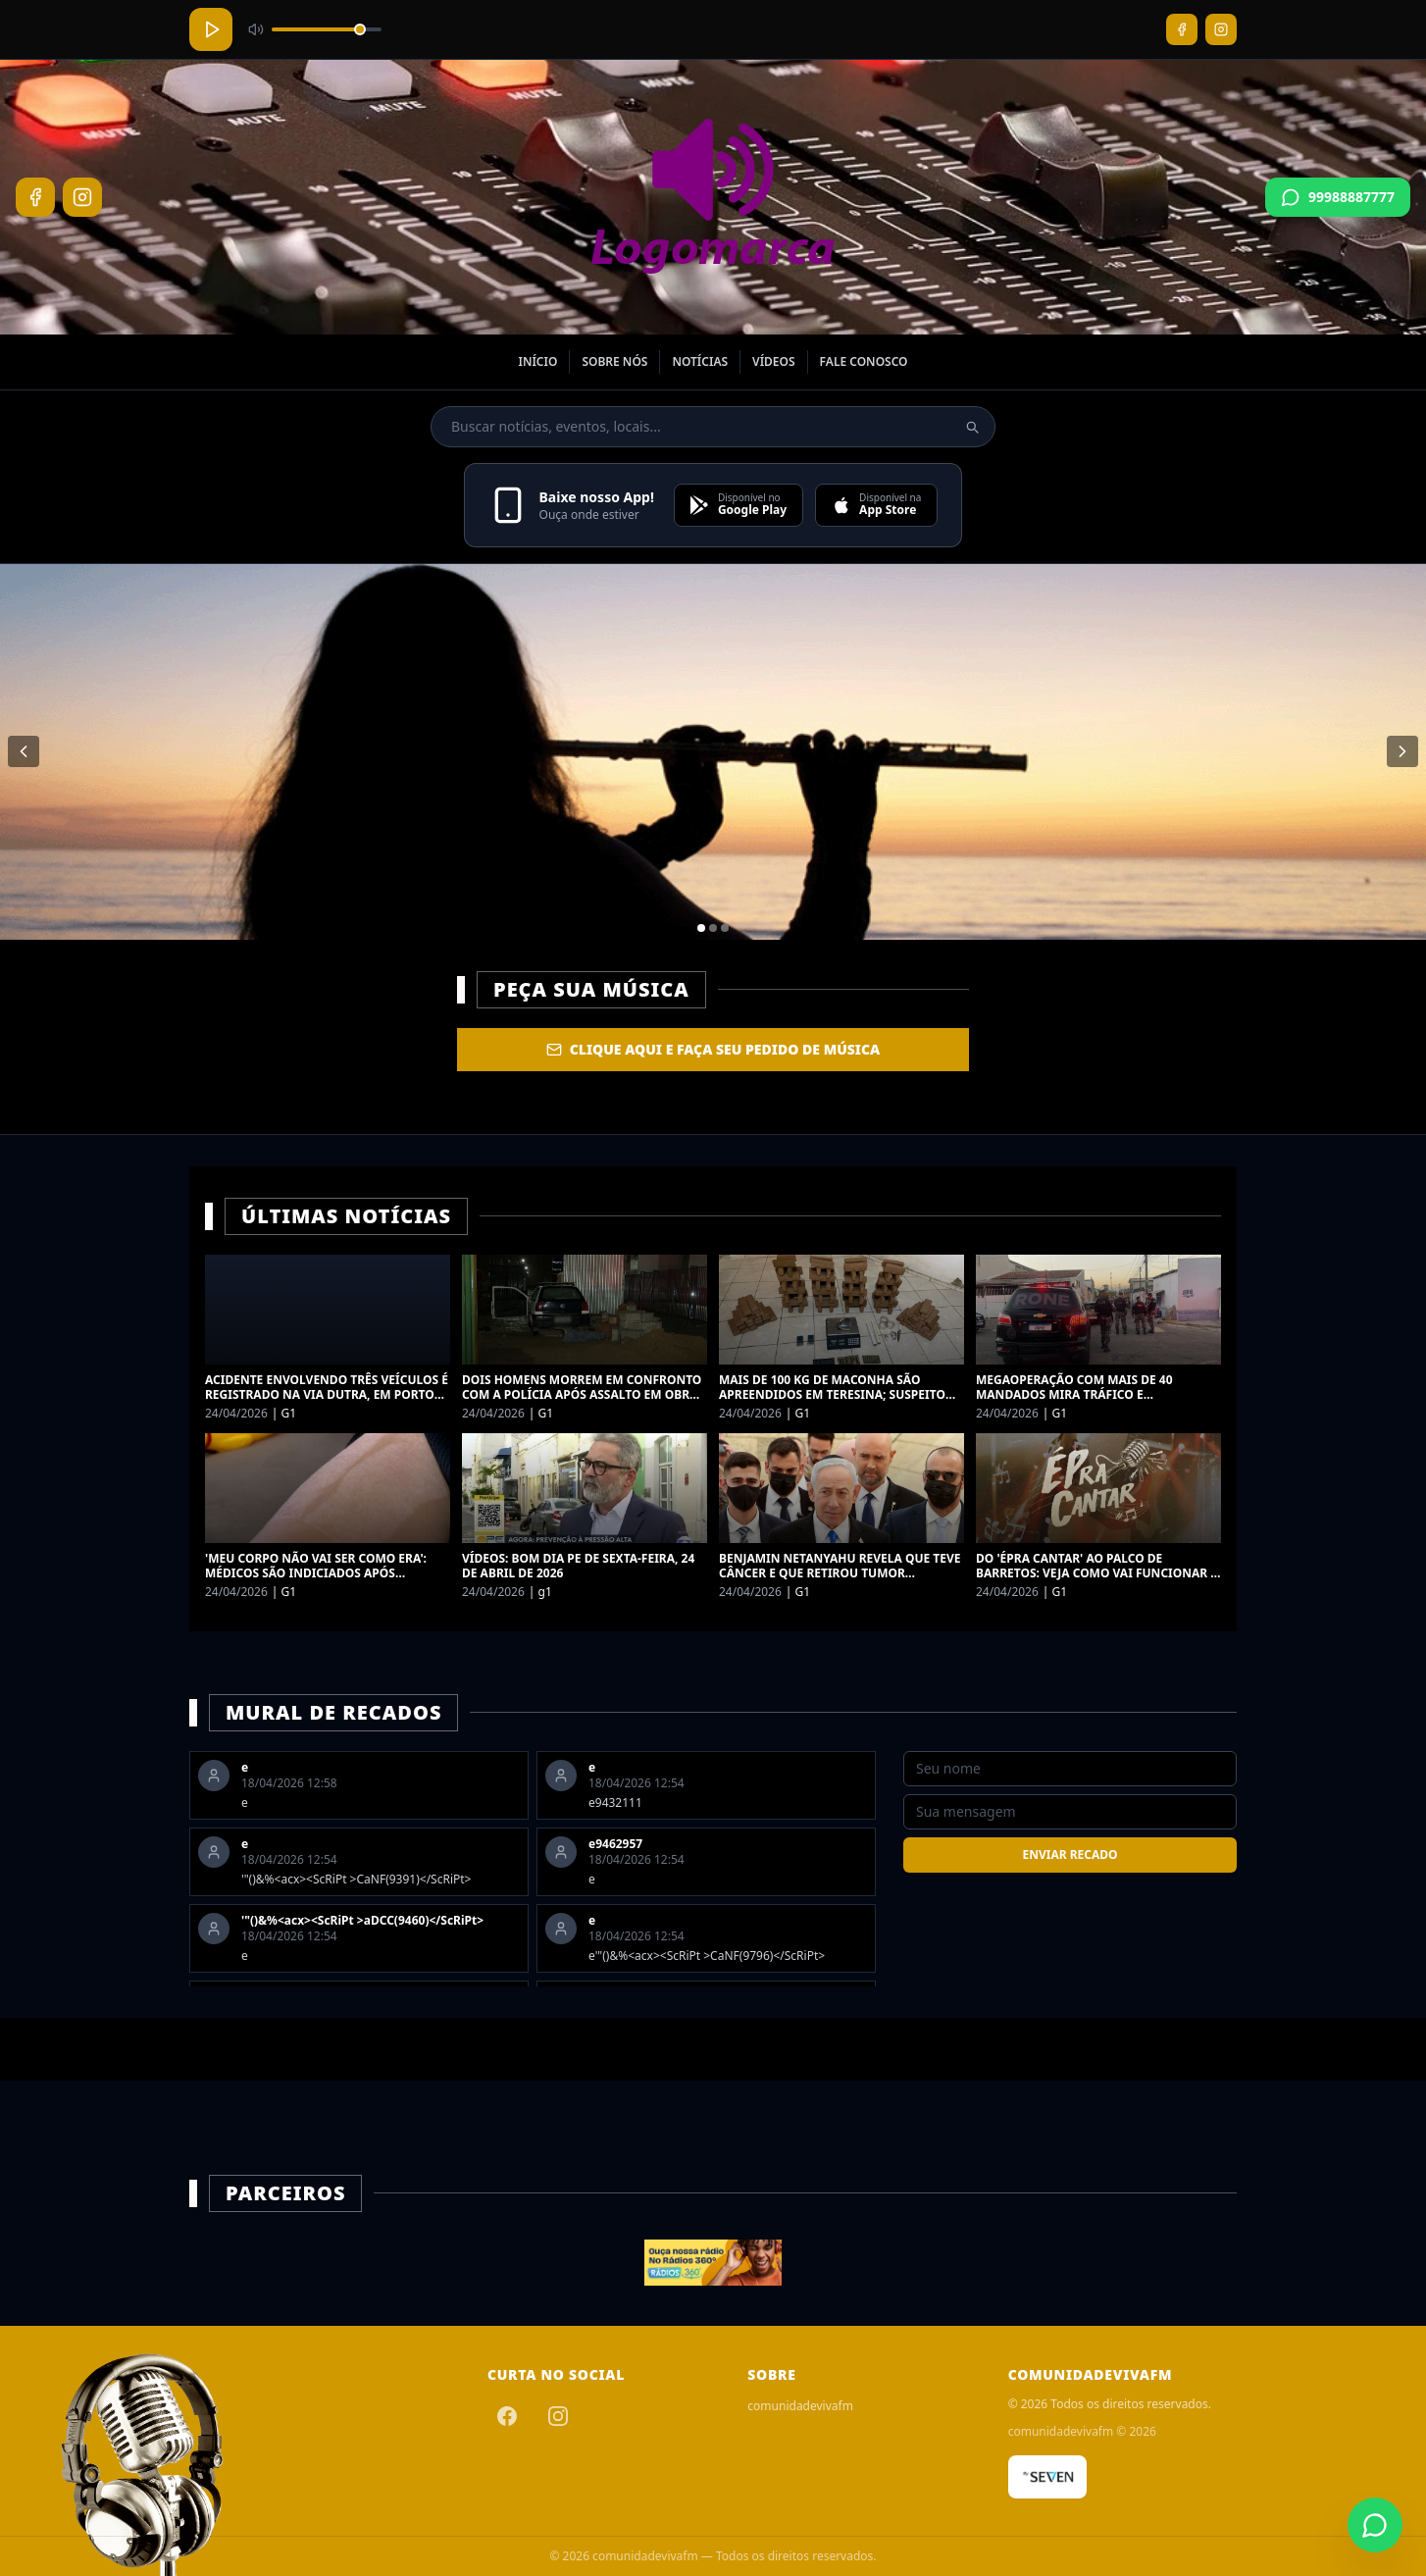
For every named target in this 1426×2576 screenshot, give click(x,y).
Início (537, 361)
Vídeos (773, 361)
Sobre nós (614, 361)
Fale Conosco (864, 361)
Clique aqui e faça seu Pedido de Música (713, 1049)
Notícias (700, 361)
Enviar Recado (1069, 1854)
